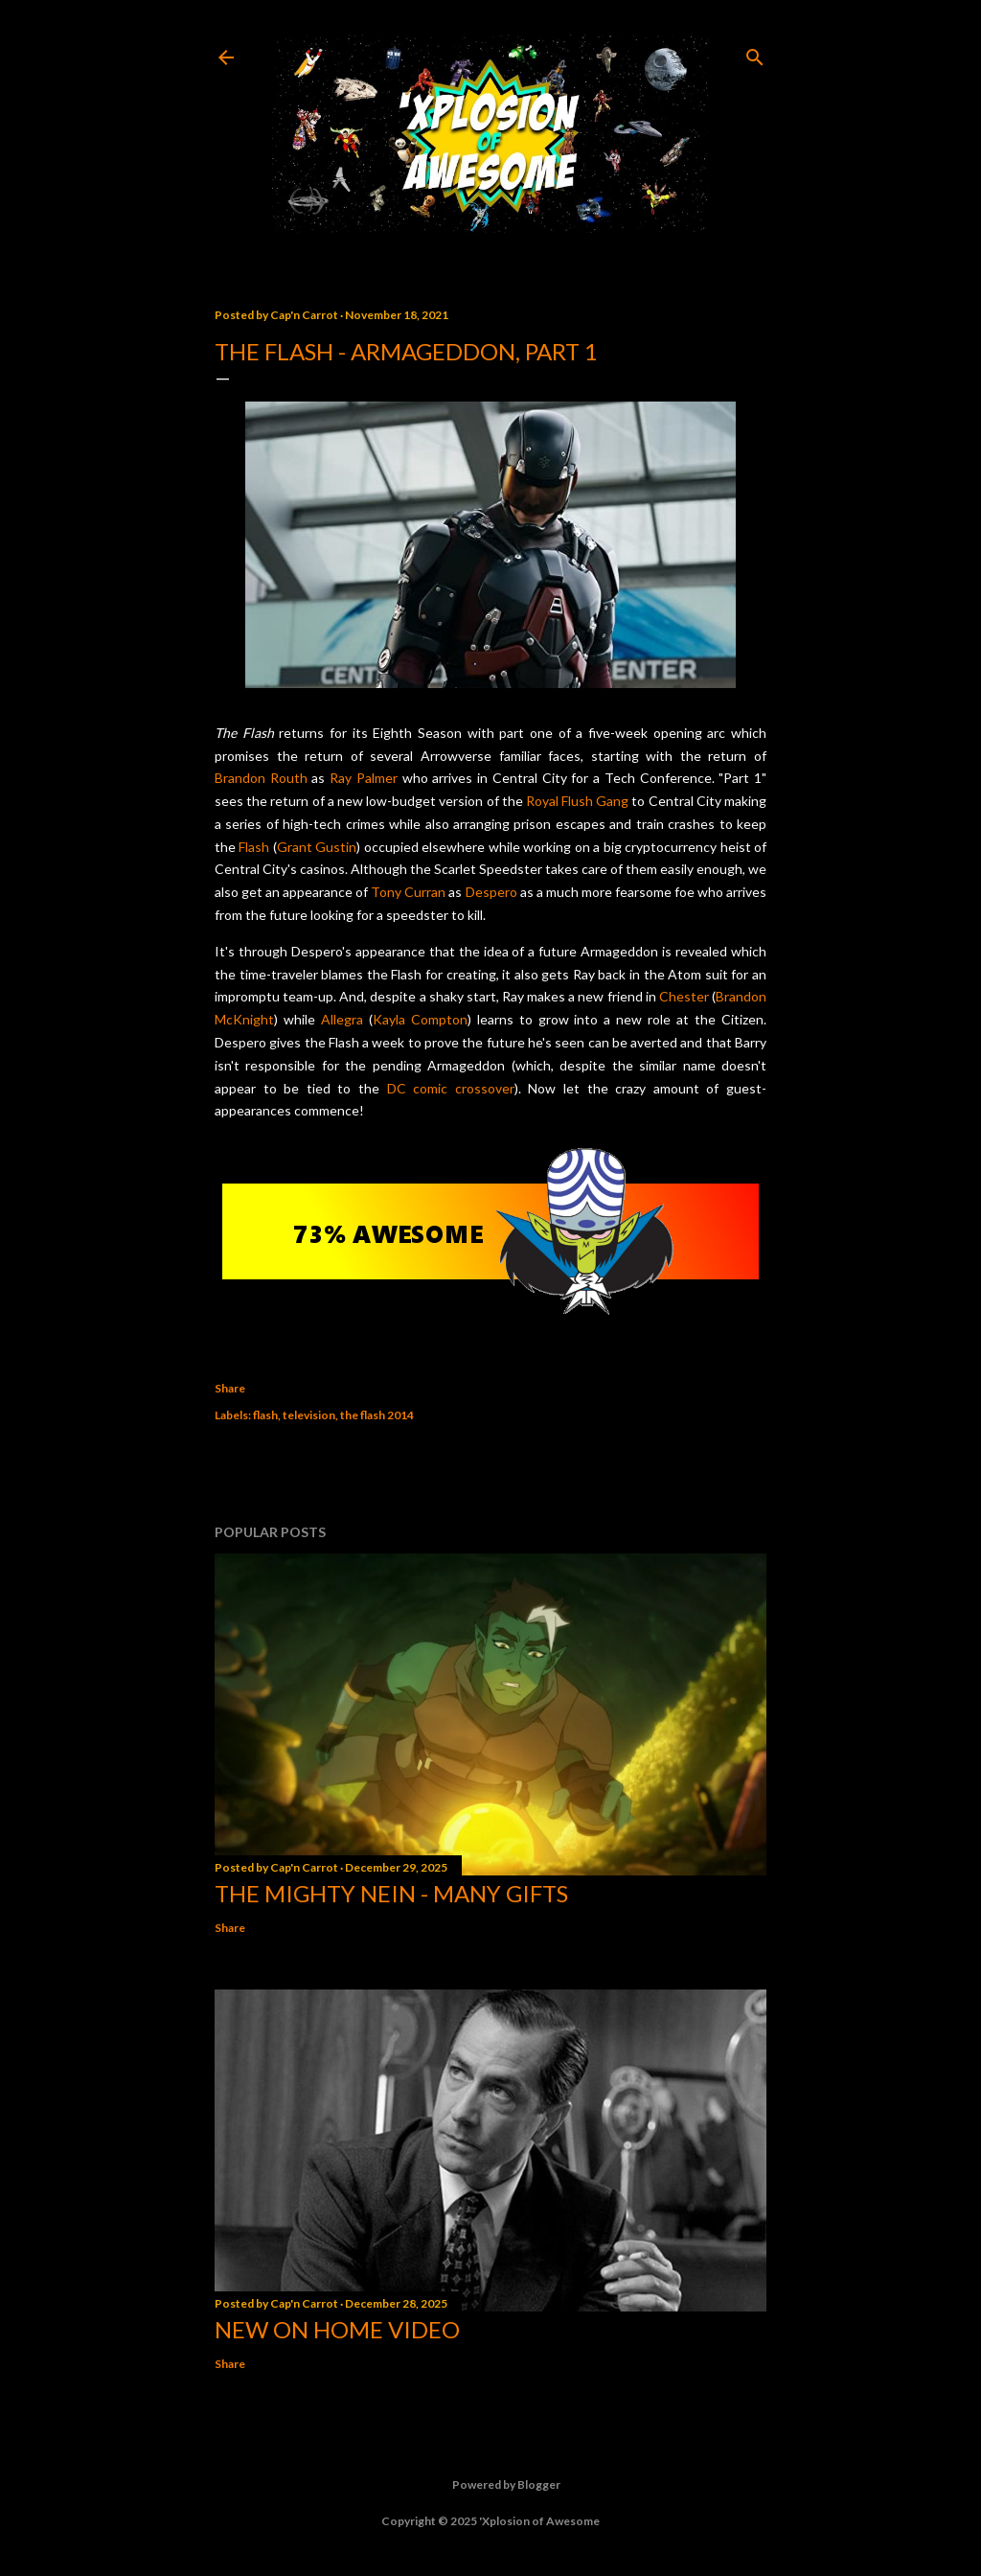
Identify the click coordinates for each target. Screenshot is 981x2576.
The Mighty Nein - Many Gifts (391, 1893)
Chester (684, 996)
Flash (254, 847)
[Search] (754, 53)
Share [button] (230, 1388)
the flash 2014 (377, 1415)
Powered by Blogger (491, 2484)
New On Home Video (337, 2329)
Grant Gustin (316, 847)
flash (265, 1415)
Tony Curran (408, 892)
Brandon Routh (261, 778)
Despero (491, 892)
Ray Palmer (364, 778)
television (309, 1415)
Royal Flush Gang (577, 801)
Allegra (342, 1019)
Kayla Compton (420, 1019)
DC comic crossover (450, 1088)
